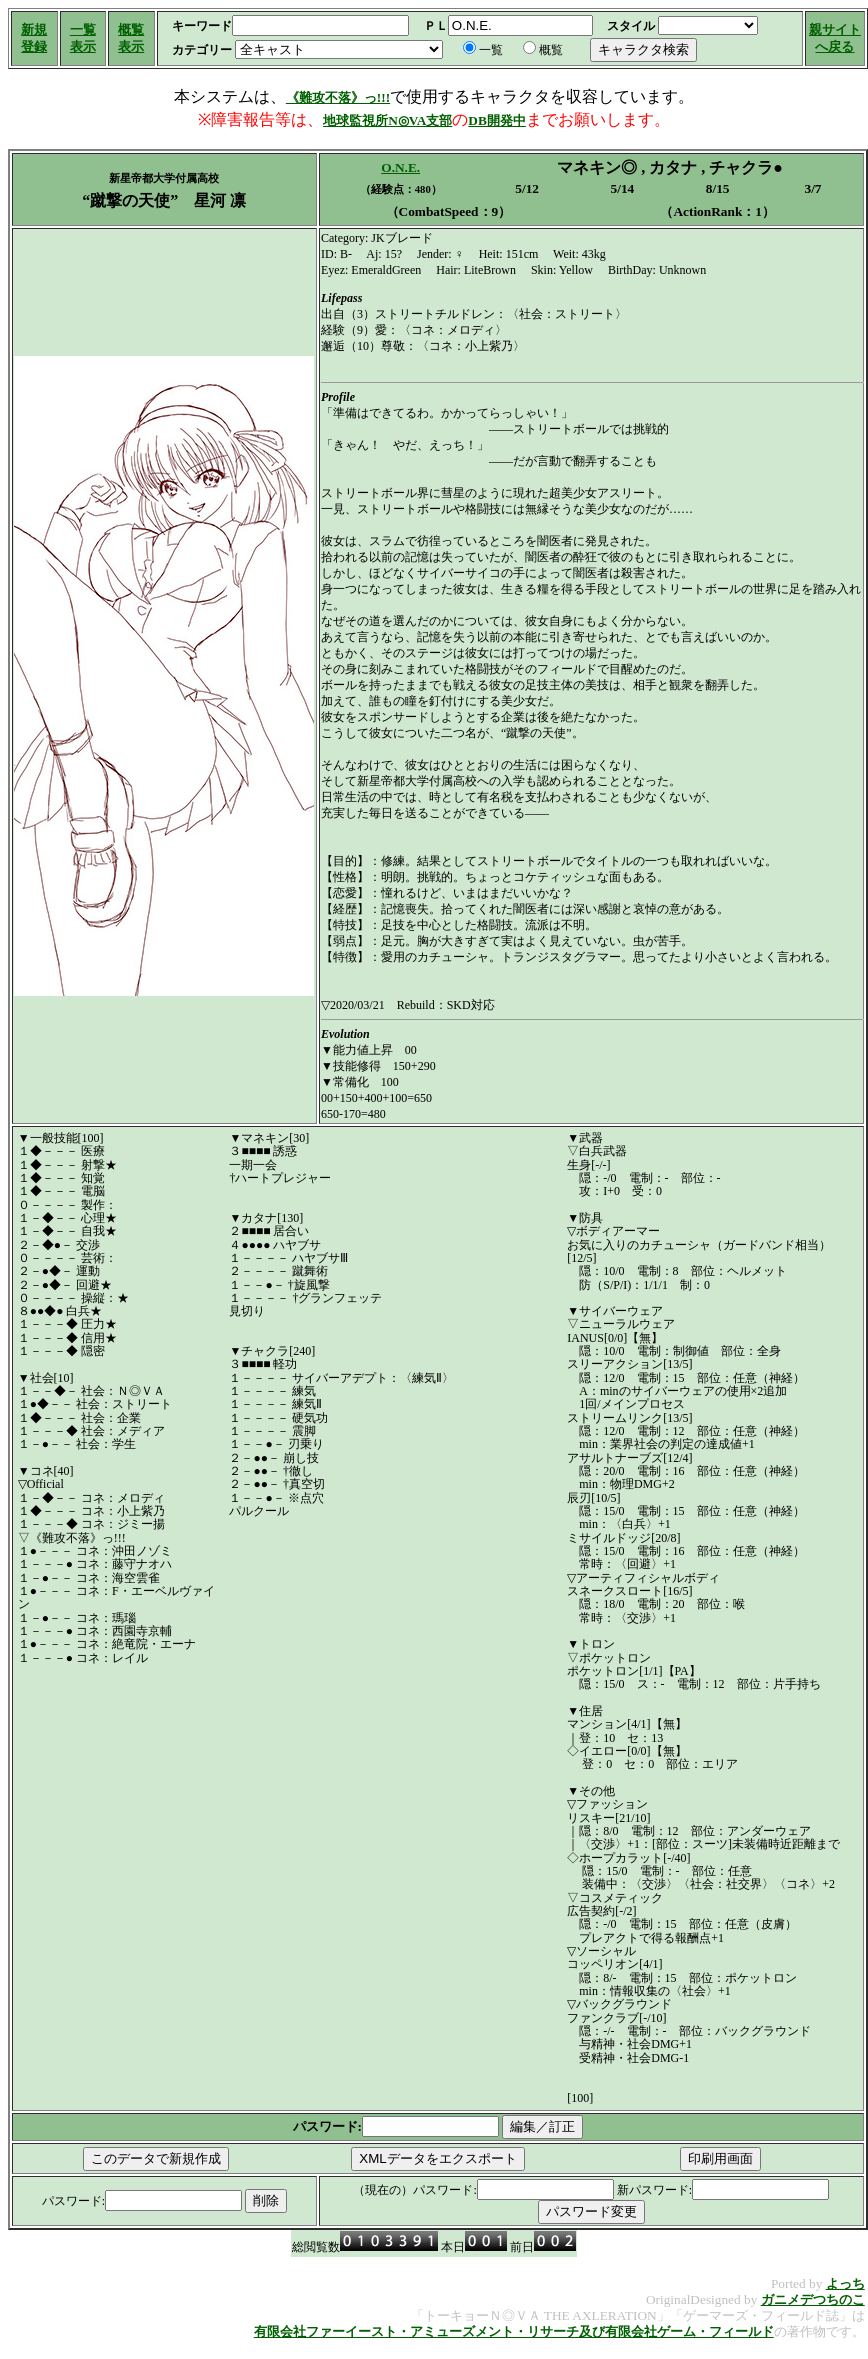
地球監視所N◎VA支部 (387, 120)
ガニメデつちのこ (813, 2299)
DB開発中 (497, 120)
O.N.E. (400, 167)
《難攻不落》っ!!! (338, 97)
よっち (845, 2283)
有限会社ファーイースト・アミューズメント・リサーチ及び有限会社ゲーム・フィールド (514, 2331)
